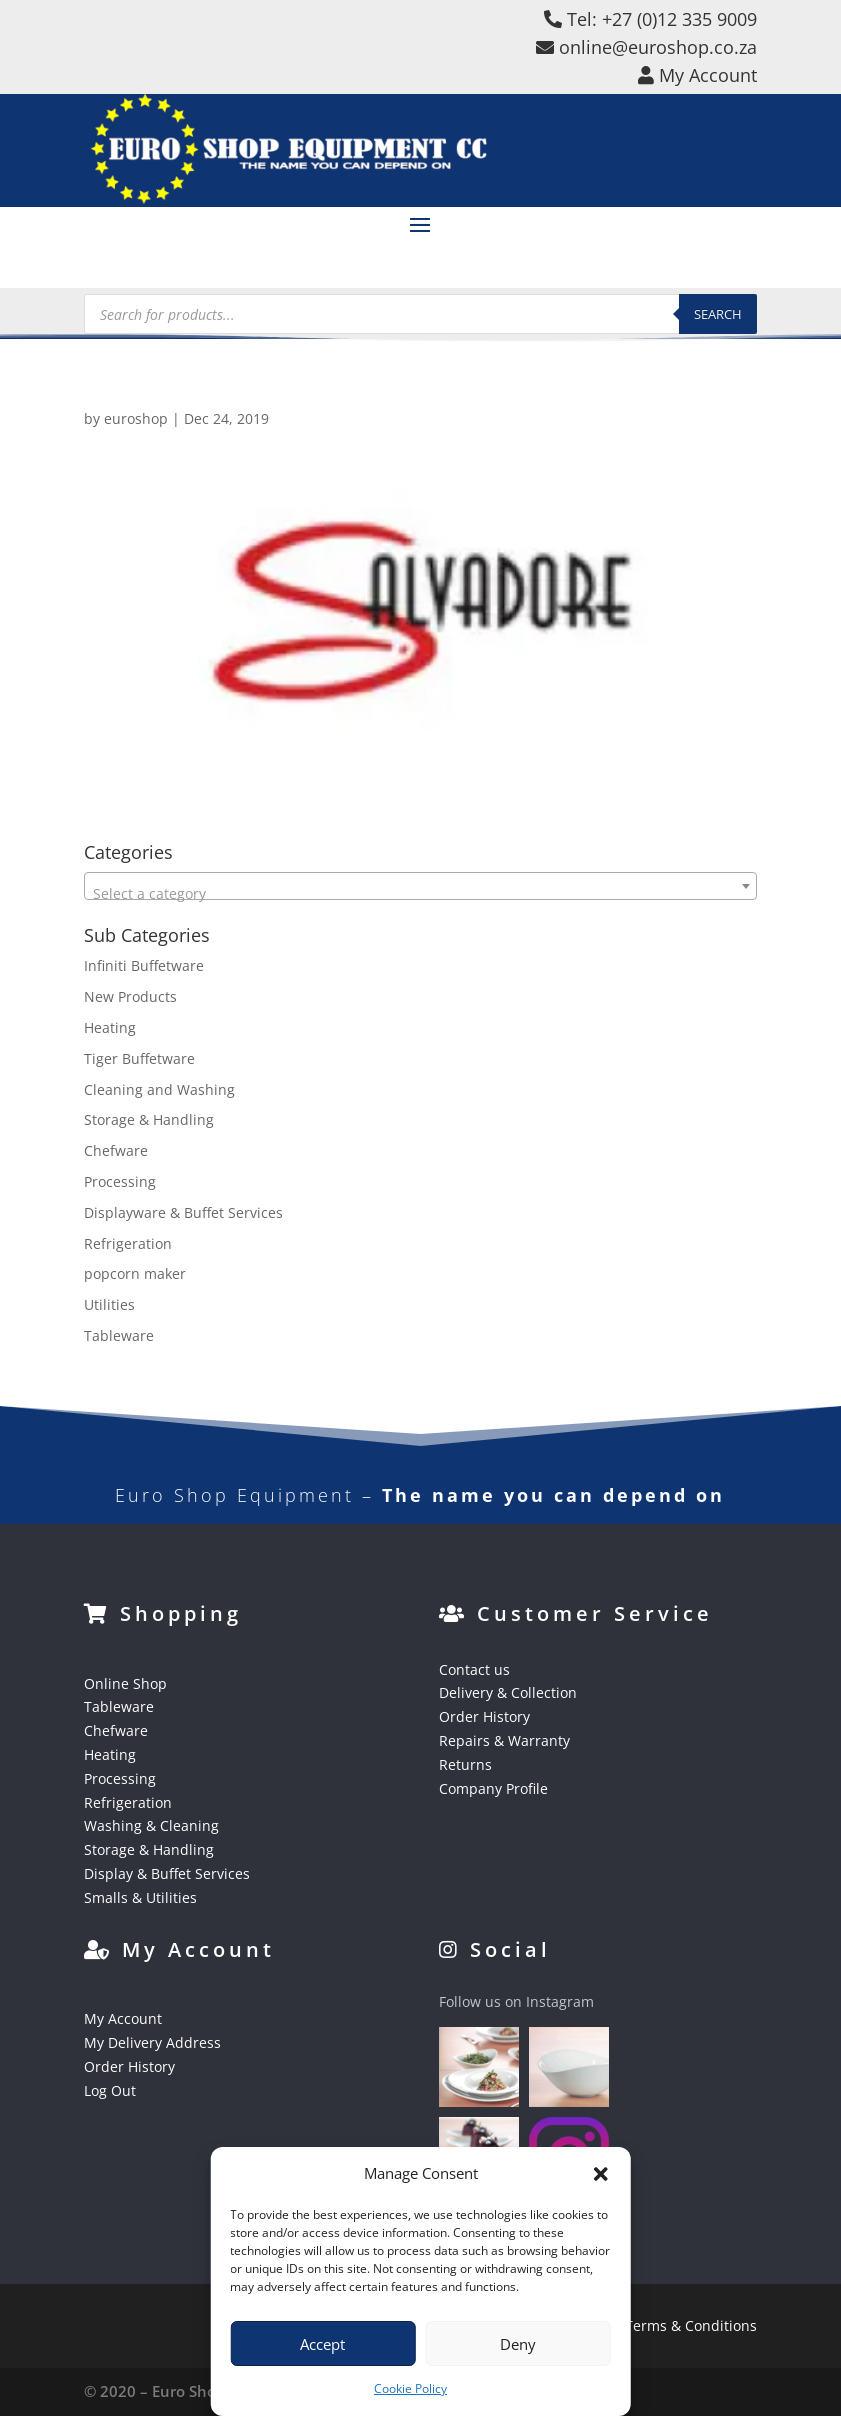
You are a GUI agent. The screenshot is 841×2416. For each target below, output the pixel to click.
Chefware (116, 1150)
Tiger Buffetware (139, 1058)
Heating (110, 1027)
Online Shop (125, 1683)
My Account (123, 2018)
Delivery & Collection (508, 1692)
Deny (518, 2344)
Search (718, 314)
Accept (322, 2344)
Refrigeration (128, 1243)
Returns (465, 1764)
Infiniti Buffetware (144, 965)
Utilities (109, 1304)
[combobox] (420, 886)
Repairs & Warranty (504, 1740)
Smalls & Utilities (140, 1897)
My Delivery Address (152, 2042)
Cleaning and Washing (159, 1089)
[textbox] (420, 894)
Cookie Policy (410, 2388)
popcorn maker (135, 1273)
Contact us (474, 1669)
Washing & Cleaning (151, 1825)
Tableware (119, 1335)
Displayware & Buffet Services (183, 1212)
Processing (120, 1181)
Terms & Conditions (691, 2325)
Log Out (110, 2090)
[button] (601, 2174)
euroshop (136, 418)
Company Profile (493, 1788)
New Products (130, 996)
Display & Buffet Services (167, 1873)
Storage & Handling (149, 1119)
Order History (484, 1716)
